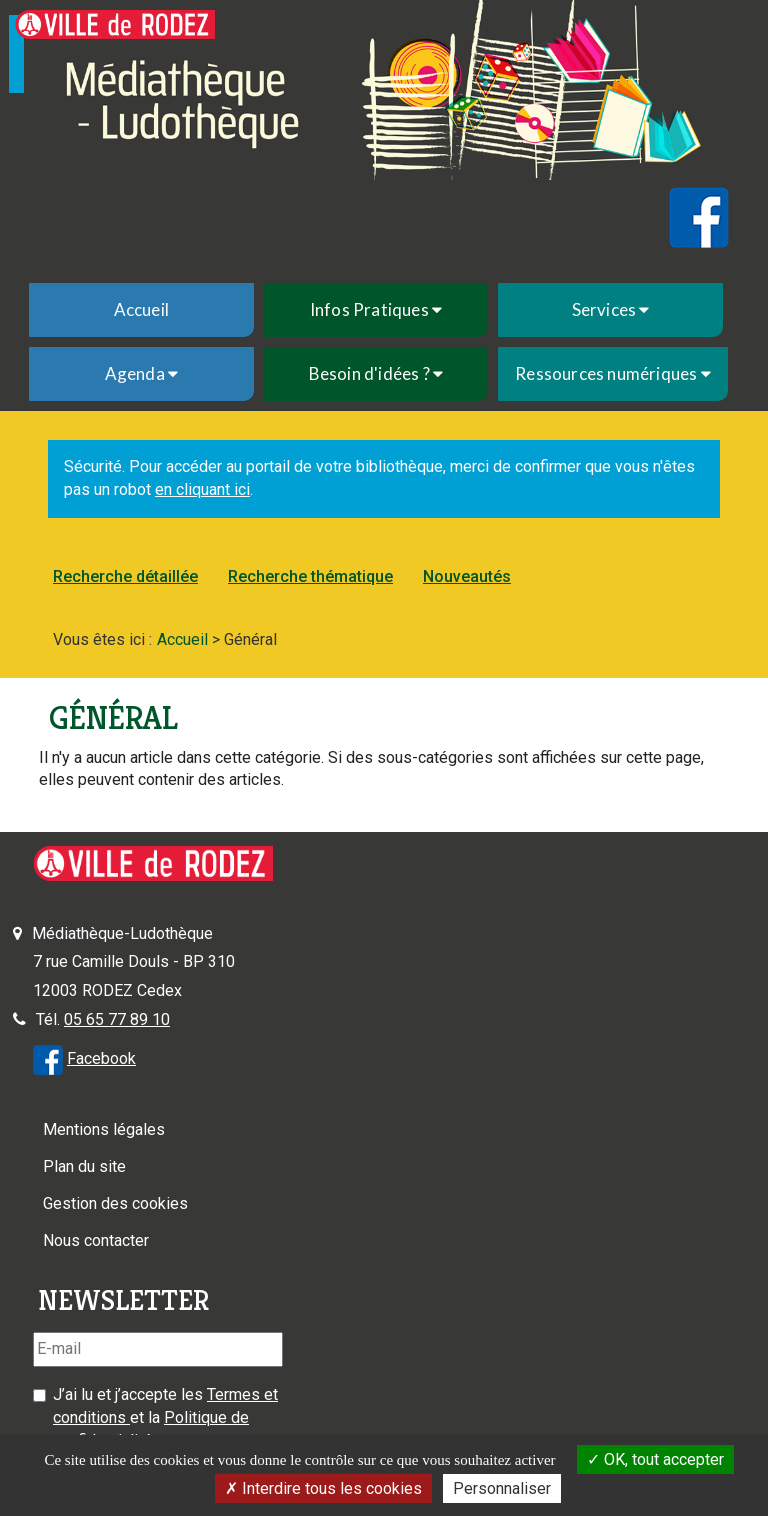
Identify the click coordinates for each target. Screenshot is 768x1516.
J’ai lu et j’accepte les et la (165, 1417)
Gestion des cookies (115, 1203)
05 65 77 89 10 (117, 1019)
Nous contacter (96, 1240)
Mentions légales (104, 1129)
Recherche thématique (310, 576)
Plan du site (84, 1166)
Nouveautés (467, 576)
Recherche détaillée (125, 576)
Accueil (141, 309)
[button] (376, 310)
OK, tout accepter (655, 1459)
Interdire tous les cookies (323, 1488)
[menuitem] (141, 310)
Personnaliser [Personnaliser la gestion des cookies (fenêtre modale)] (502, 1488)
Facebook (101, 1058)
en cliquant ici (202, 489)
